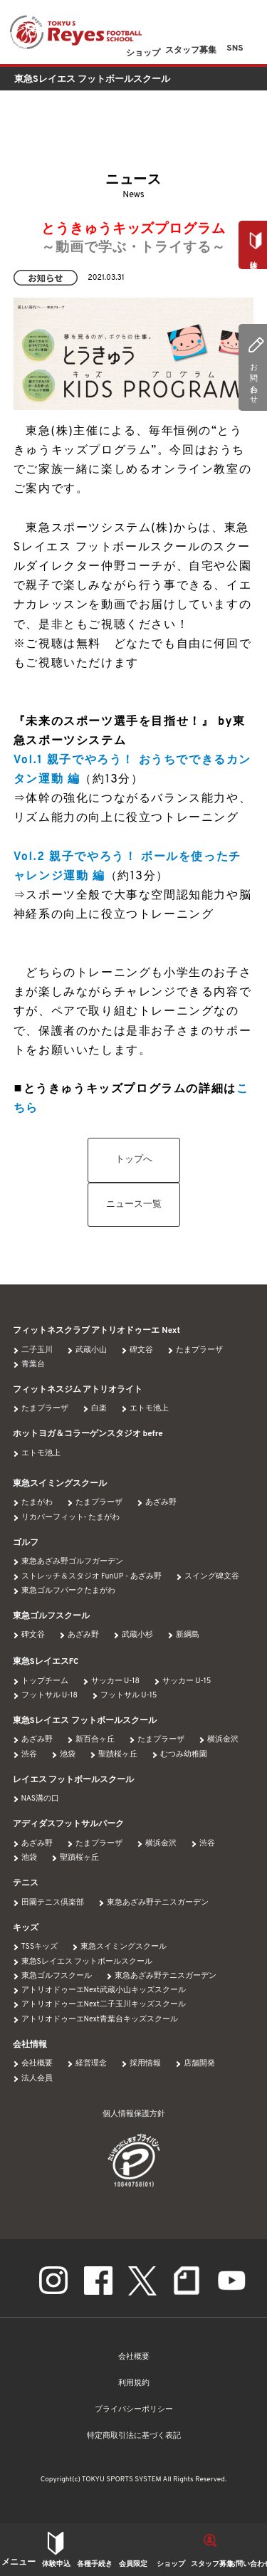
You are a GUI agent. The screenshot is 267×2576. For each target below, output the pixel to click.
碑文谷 (141, 1350)
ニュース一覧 (134, 1204)
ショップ (171, 2564)
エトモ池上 (149, 1408)
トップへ (133, 1160)
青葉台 (33, 1364)
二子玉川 (37, 1350)
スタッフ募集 (212, 2564)
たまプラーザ (199, 1350)
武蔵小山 (91, 1350)
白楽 (99, 1408)
